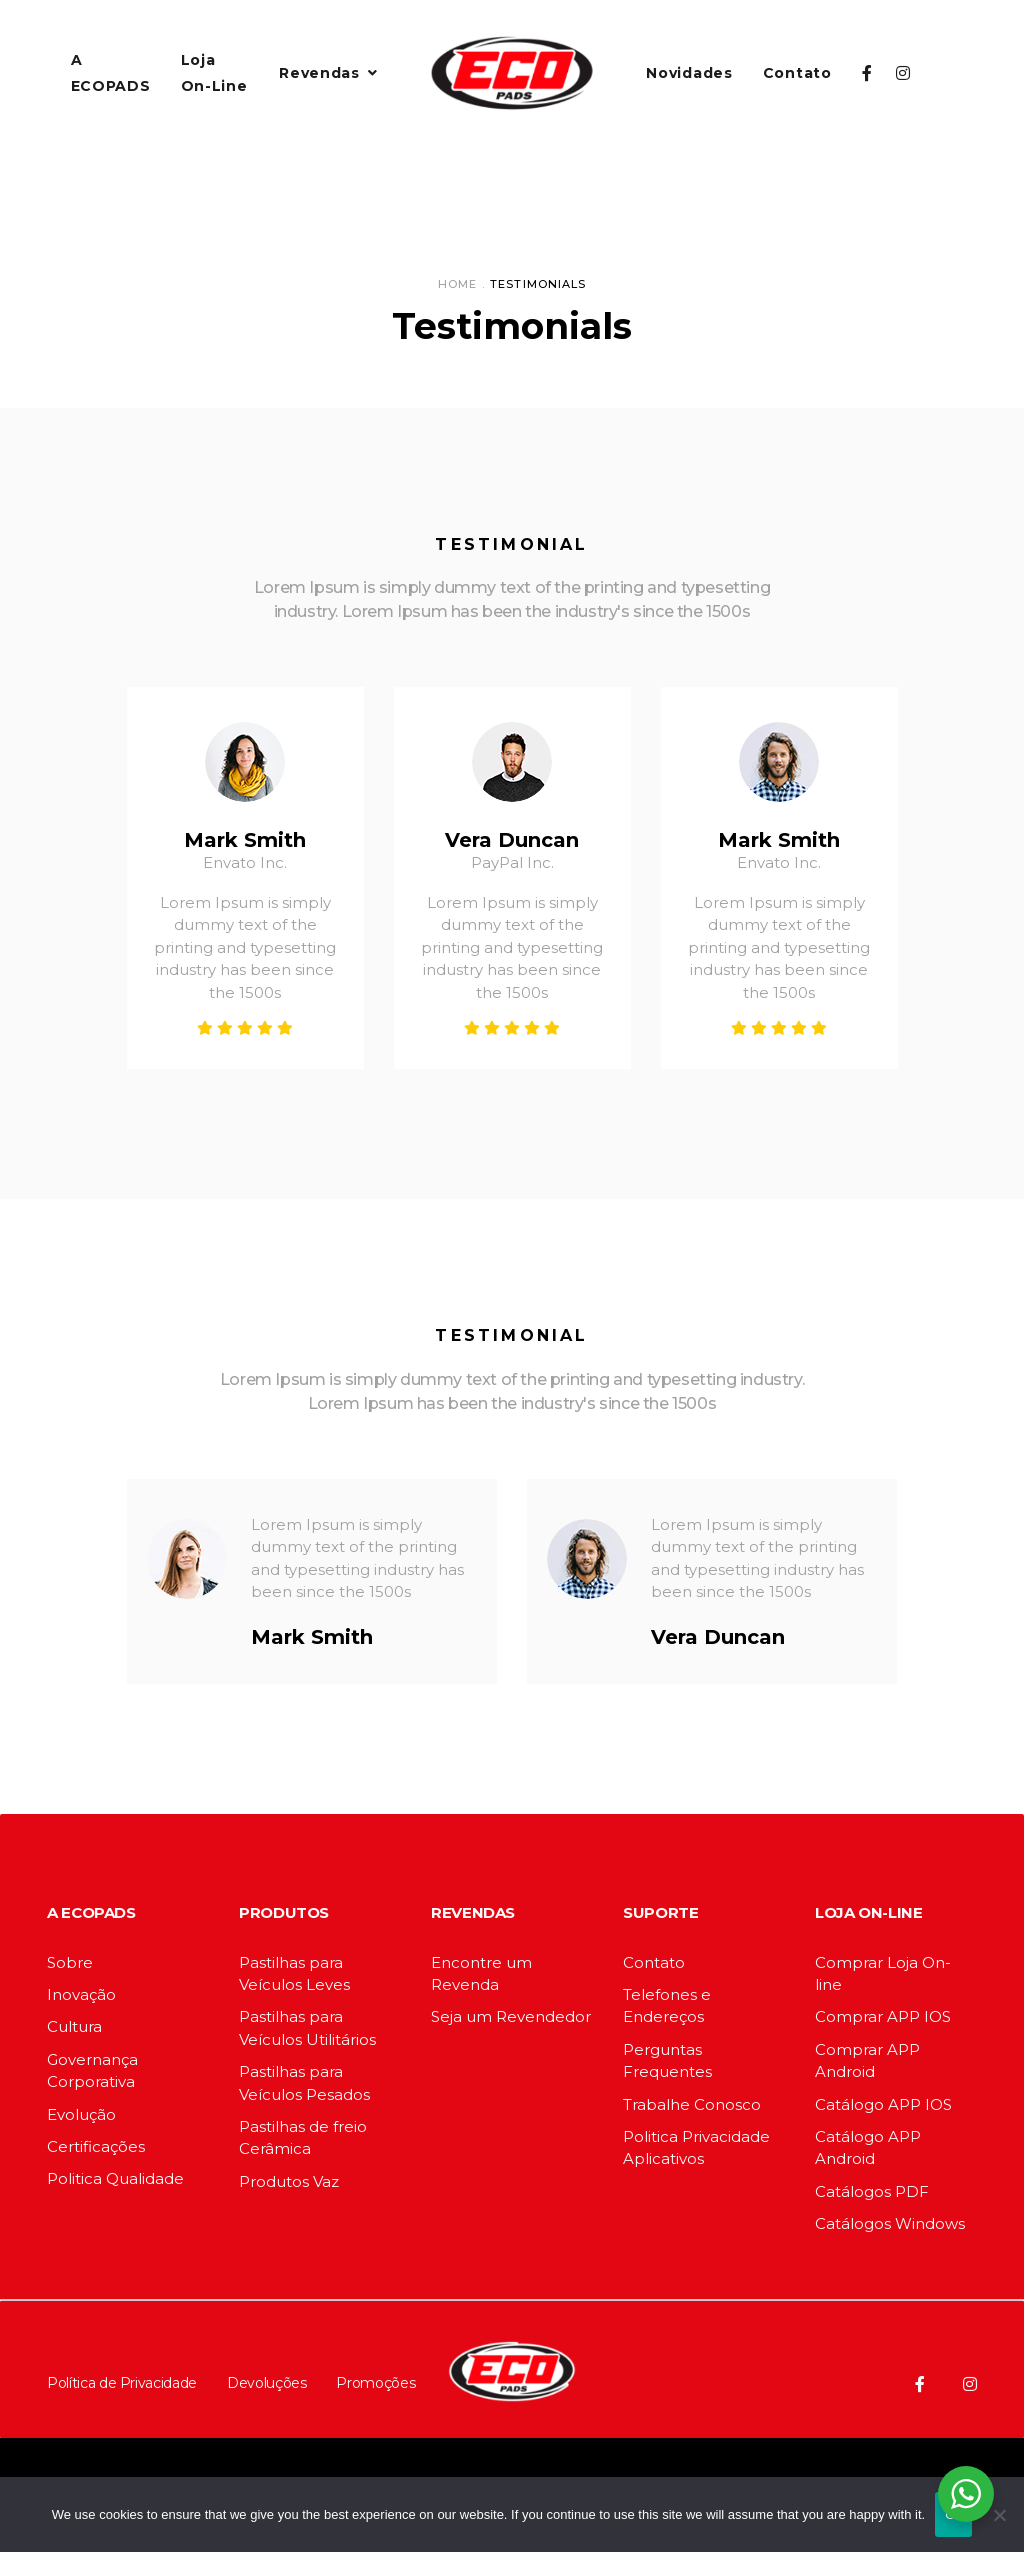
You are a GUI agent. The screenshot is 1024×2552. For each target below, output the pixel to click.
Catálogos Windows (890, 2223)
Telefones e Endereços (667, 2005)
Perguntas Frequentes (667, 2060)
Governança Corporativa (92, 2070)
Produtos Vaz (289, 2181)
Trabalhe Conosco (692, 2104)
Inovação (81, 1994)
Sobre (70, 1962)
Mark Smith (245, 840)
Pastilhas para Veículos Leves (294, 1973)
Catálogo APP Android (868, 2147)
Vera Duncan (512, 840)
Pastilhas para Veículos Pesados (304, 2082)
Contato (654, 1962)
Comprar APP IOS (883, 2016)
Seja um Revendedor (511, 2016)
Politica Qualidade (115, 2178)
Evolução (81, 2114)
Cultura (74, 2026)
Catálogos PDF (872, 2191)
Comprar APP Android (867, 2060)
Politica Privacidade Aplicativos (696, 2147)
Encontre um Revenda (481, 1973)
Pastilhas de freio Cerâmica (303, 2137)
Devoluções (267, 2383)
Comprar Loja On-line (883, 1973)
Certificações (96, 2146)
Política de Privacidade (122, 2383)
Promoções (375, 2383)
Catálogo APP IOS (883, 2104)
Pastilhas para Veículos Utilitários (307, 2027)
